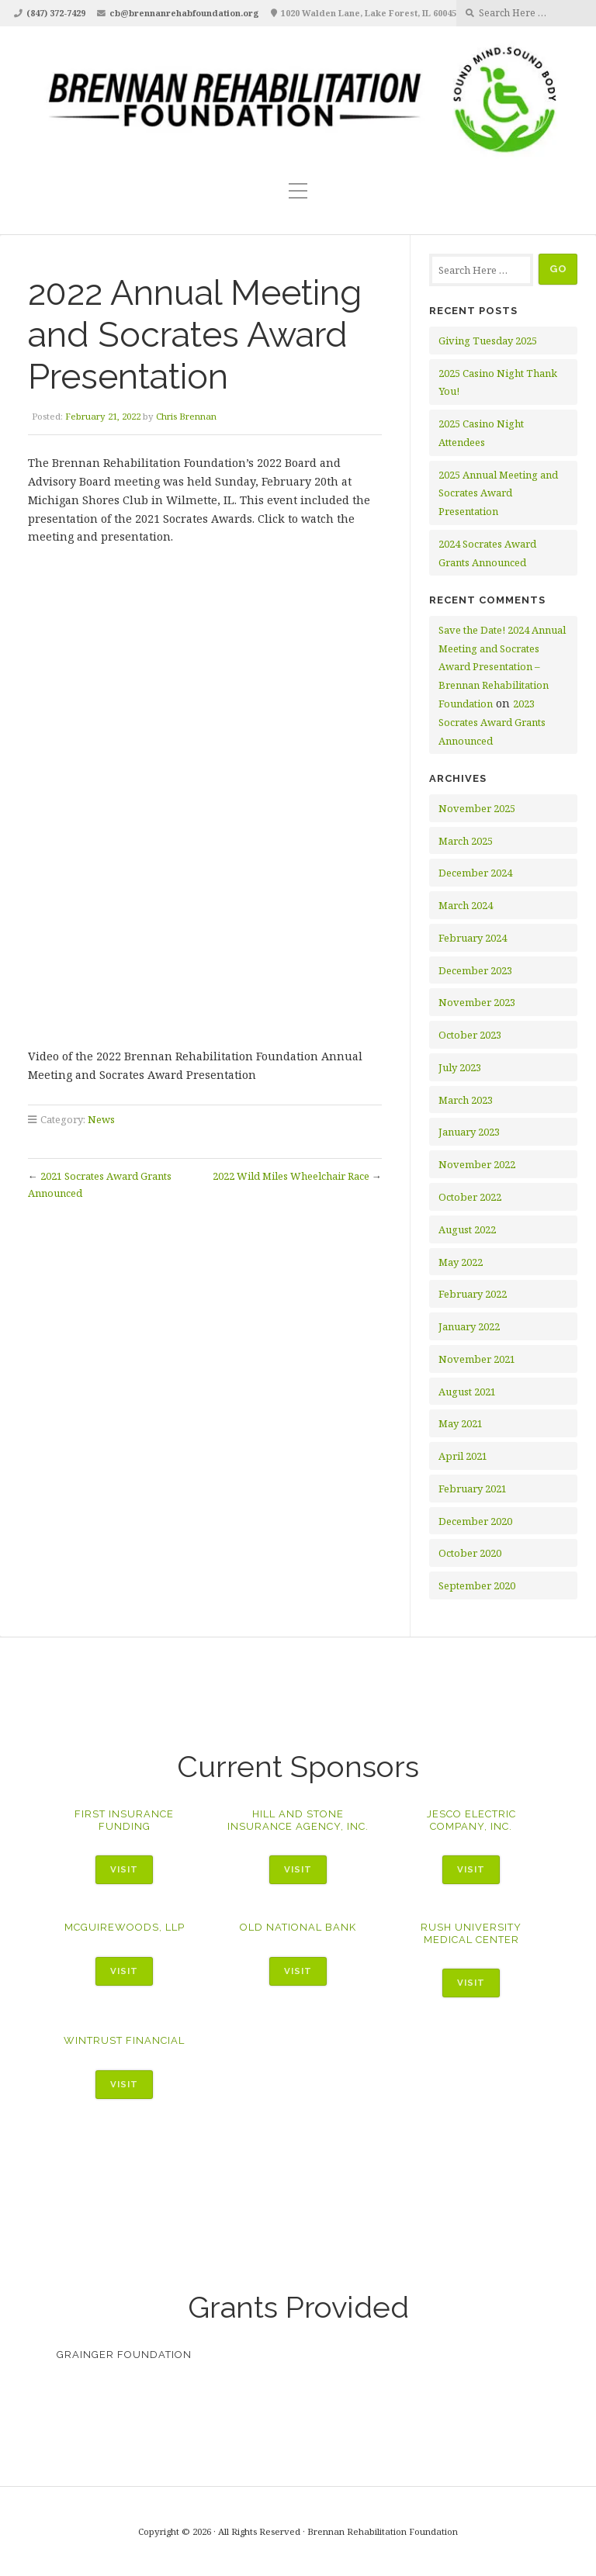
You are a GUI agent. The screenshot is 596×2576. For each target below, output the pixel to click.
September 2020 (476, 1585)
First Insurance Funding (124, 1820)
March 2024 (465, 905)
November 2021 (476, 1359)
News (101, 1119)
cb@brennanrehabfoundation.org (184, 13)
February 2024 (472, 938)
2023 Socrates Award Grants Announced (492, 722)
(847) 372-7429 (55, 13)
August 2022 (467, 1229)
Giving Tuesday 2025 (487, 341)
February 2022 (472, 1294)
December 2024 (475, 873)
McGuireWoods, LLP (124, 1927)
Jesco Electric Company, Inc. (471, 1820)
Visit (124, 1869)
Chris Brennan (186, 416)
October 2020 (469, 1553)
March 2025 (465, 841)
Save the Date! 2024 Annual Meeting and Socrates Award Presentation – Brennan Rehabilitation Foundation (502, 667)
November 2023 (476, 1002)
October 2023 (469, 1035)
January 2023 (469, 1132)
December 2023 (475, 970)
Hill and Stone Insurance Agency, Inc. (298, 1820)
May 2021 (460, 1423)
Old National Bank (298, 1927)
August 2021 (467, 1392)
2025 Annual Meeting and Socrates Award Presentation (498, 493)
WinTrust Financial (124, 2040)
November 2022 (476, 1164)
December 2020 (475, 1521)
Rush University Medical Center (471, 1933)
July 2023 (459, 1067)
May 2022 (460, 1262)
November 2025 (476, 808)
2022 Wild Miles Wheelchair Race (291, 1176)
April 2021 (462, 1456)
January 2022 (469, 1326)
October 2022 (469, 1197)
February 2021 (472, 1488)
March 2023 (465, 1100)
